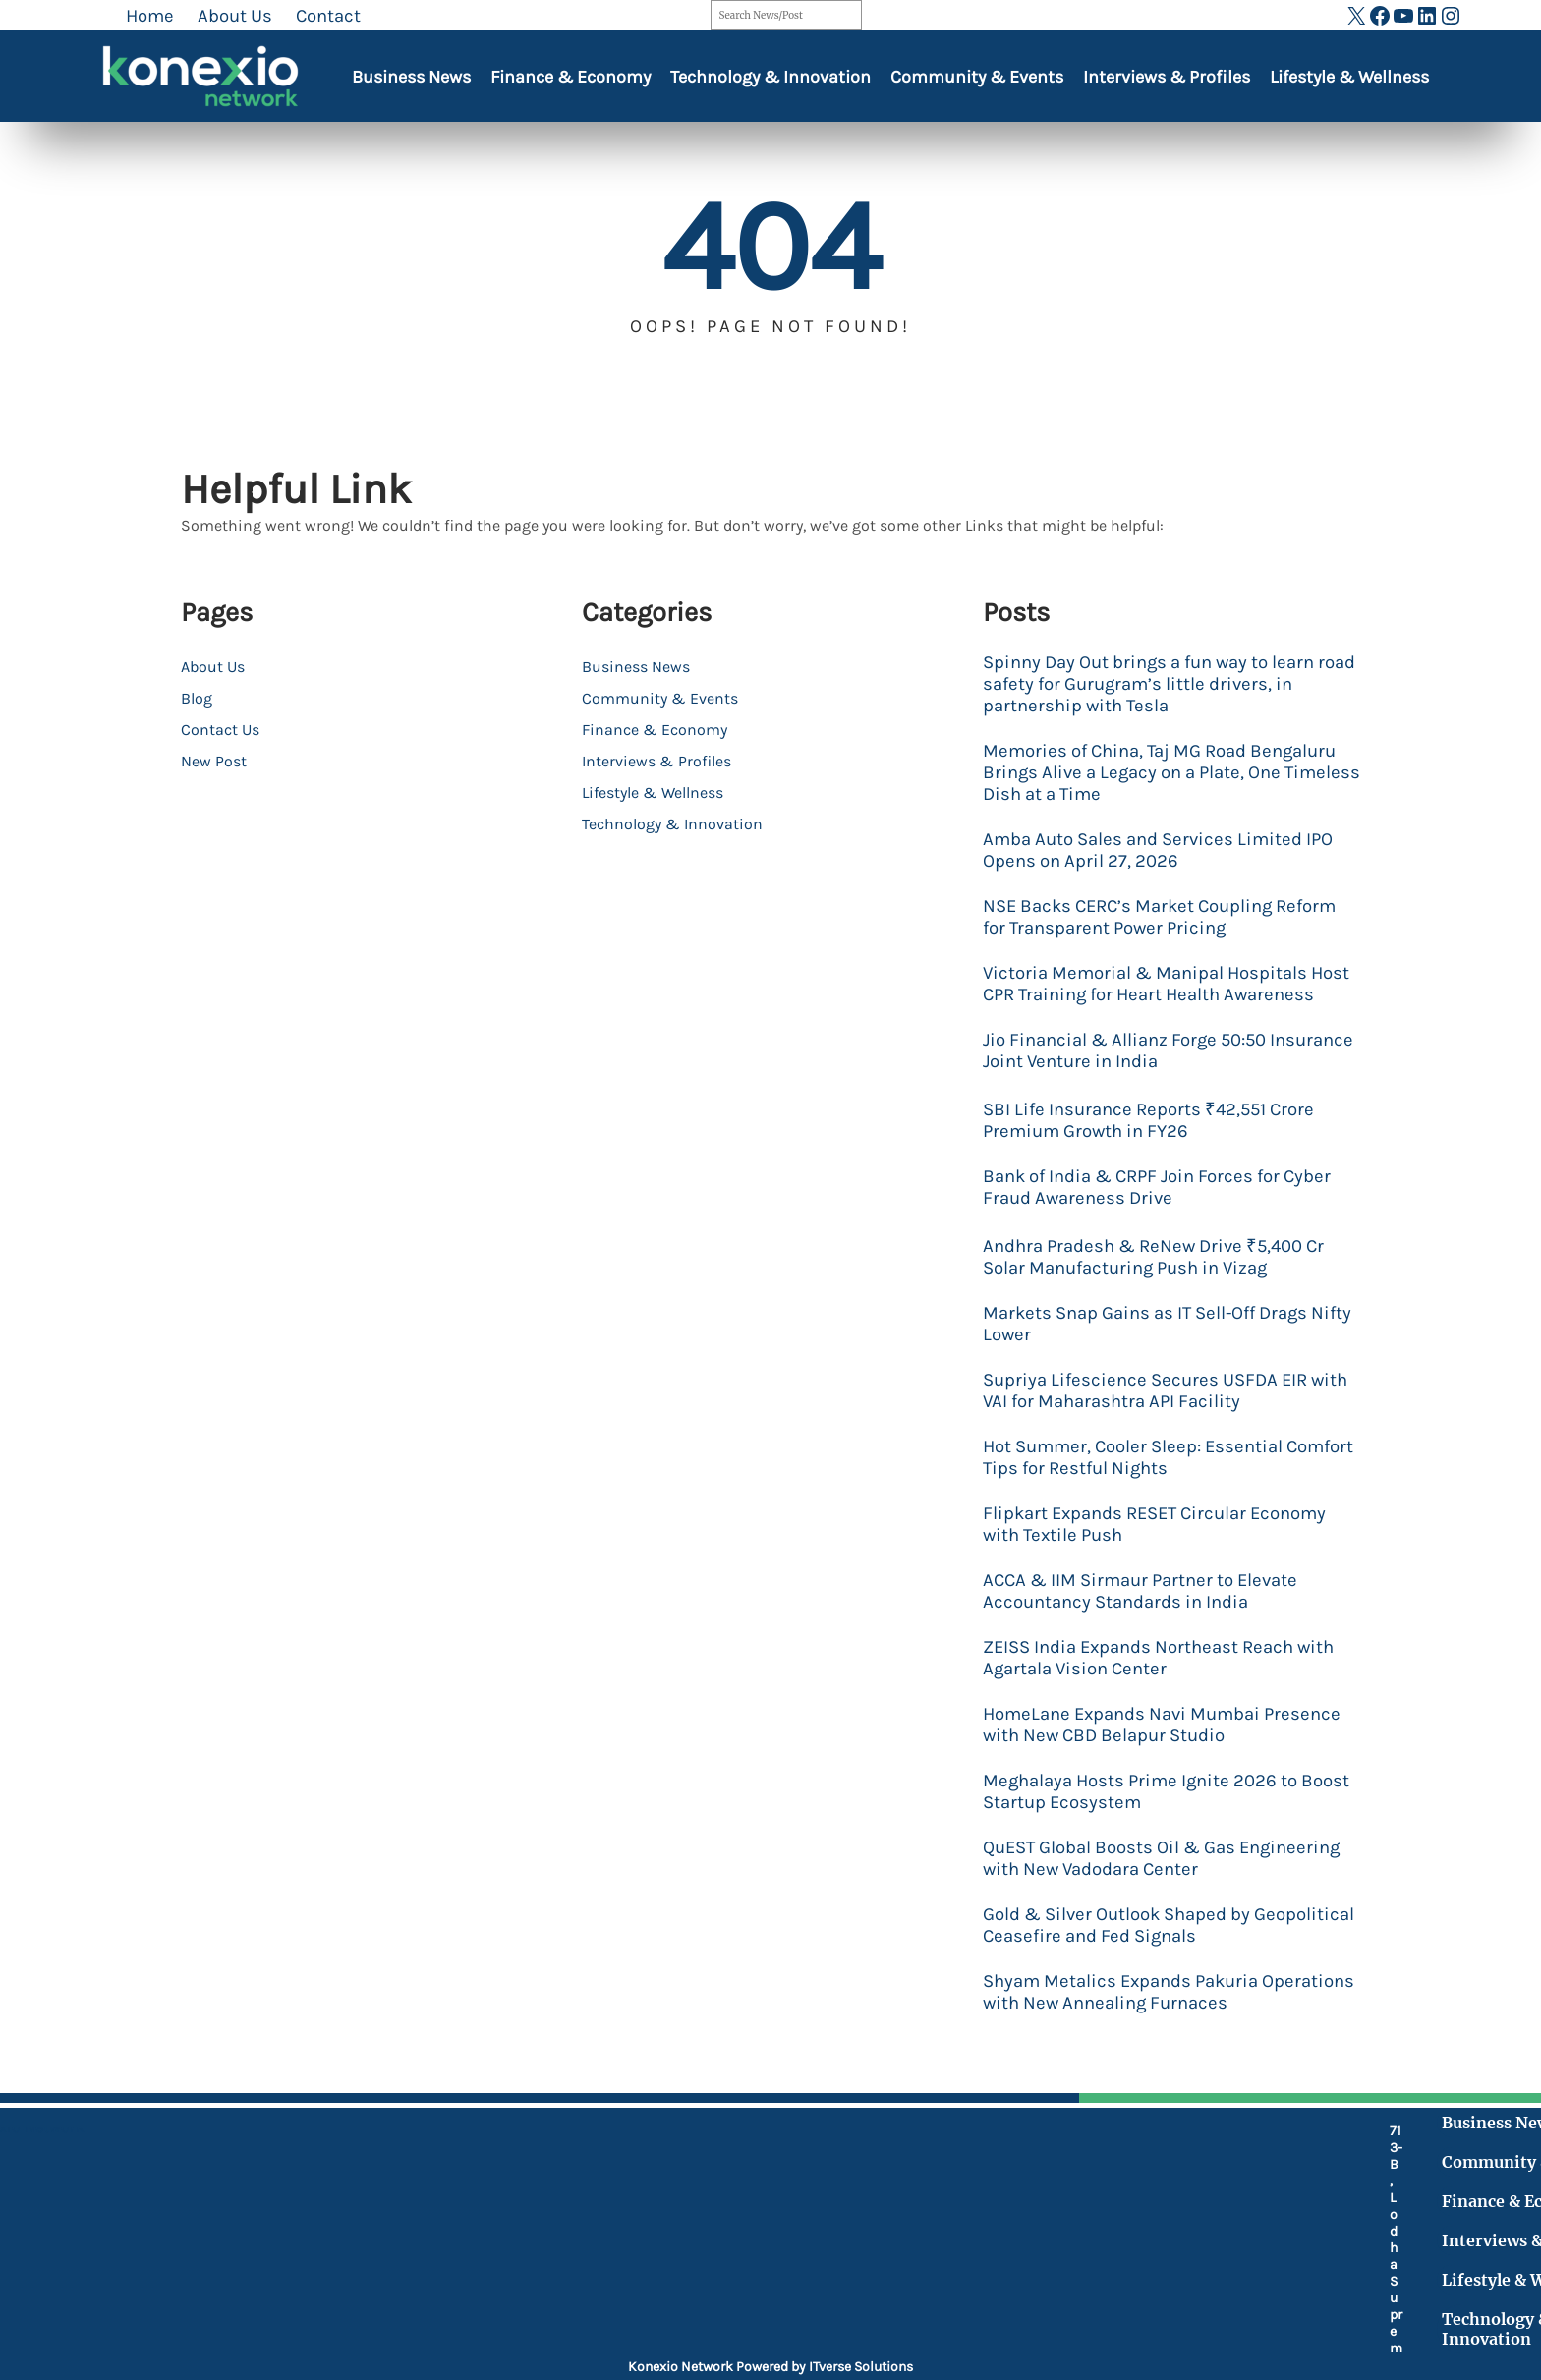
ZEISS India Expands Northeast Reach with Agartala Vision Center (1158, 1657)
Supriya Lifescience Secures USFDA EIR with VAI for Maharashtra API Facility (1165, 1390)
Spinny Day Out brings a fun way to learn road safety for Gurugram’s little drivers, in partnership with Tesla (1169, 684)
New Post (214, 761)
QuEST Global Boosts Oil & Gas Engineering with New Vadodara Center (1161, 1858)
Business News (411, 76)
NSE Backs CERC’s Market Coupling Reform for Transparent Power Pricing (1159, 916)
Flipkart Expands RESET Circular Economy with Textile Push (1154, 1524)
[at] (581, 2285)
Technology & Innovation (770, 76)
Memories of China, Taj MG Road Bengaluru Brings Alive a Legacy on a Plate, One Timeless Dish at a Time (1171, 772)
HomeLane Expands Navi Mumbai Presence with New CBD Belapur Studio (1162, 1724)
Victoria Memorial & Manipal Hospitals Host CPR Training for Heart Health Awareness (1166, 983)
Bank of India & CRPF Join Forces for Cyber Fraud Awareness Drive (1157, 1187)
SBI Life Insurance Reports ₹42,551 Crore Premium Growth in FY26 (1148, 1120)
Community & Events (976, 76)
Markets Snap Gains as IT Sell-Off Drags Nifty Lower (1167, 1323)
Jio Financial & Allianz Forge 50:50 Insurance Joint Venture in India (1168, 1050)
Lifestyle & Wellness (1349, 76)
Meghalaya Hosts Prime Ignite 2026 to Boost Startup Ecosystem (1166, 1791)
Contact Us (220, 729)
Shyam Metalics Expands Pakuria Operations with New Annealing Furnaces (1168, 1991)
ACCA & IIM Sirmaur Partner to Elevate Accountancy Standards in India (1140, 1591)
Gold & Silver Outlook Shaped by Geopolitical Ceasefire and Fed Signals (1168, 1925)
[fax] (581, 2242)
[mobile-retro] (581, 2190)
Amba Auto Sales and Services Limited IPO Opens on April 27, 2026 (1158, 850)
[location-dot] (581, 2139)
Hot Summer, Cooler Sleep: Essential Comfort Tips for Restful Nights (1168, 1457)
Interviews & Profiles (1166, 76)
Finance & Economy (570, 76)
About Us (213, 666)
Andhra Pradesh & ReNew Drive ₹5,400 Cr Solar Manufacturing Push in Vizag (1153, 1256)
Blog (196, 698)
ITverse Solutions (861, 2366)
